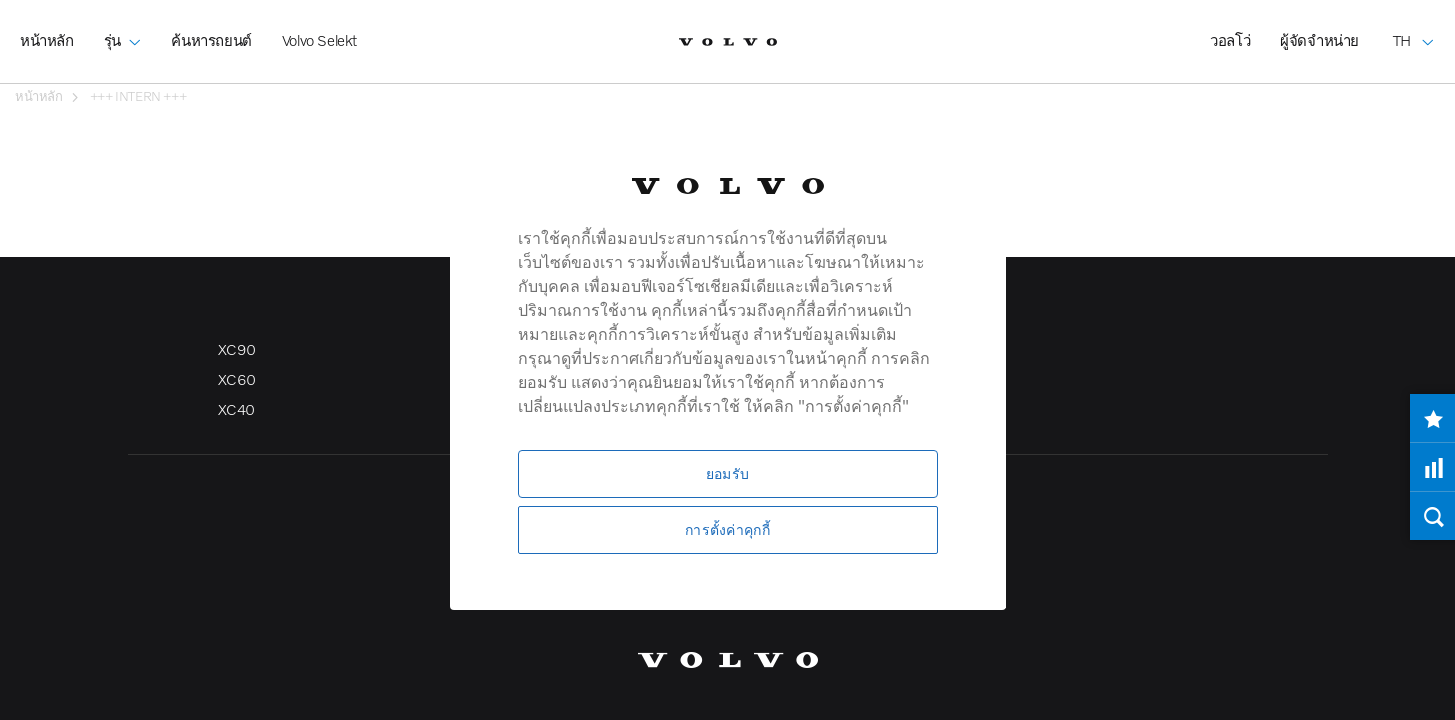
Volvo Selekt (319, 40)
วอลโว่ (1230, 40)
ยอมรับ (727, 473)
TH (1414, 26)
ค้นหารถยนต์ (211, 40)
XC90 (237, 349)
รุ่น (123, 26)
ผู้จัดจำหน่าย (1319, 40)
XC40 (236, 409)
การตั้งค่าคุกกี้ (727, 529)
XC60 (237, 379)
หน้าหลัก (47, 40)
